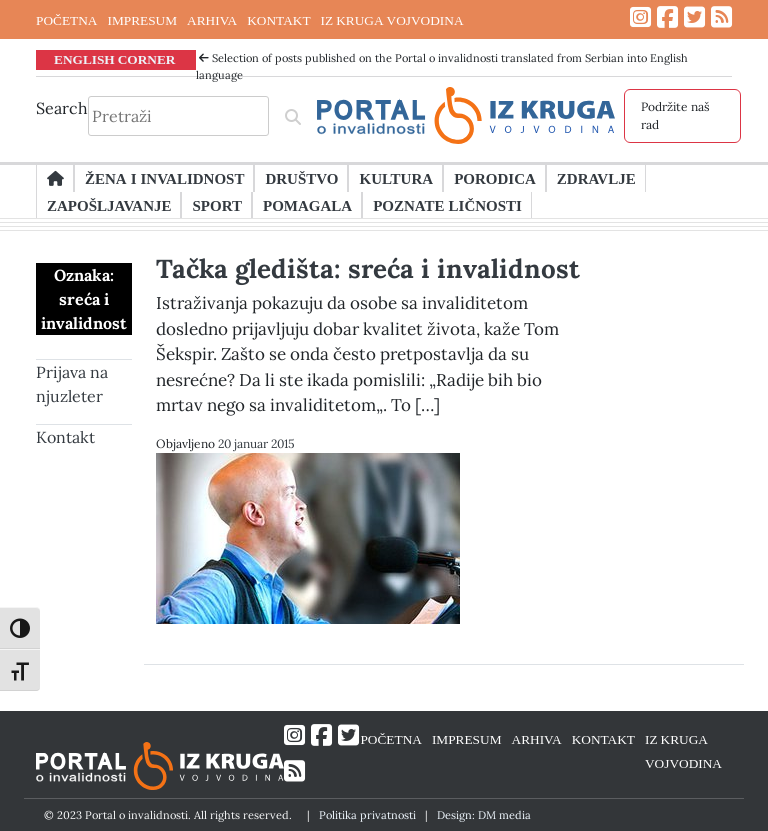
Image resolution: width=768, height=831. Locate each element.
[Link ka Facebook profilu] (667, 17)
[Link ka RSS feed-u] (721, 17)
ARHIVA (212, 20)
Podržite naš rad (675, 115)
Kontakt (65, 437)
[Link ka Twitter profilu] (694, 17)
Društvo (301, 178)
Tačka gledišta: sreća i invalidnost (368, 268)
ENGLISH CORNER (115, 59)
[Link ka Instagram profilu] (640, 17)
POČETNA (66, 20)
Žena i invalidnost (164, 178)
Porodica (495, 178)
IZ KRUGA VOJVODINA (392, 20)
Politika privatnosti (367, 815)
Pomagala (307, 205)
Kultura (396, 178)
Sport (216, 205)
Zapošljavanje (109, 205)
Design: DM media (484, 815)
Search (62, 108)
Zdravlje (596, 178)
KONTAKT (278, 20)
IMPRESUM (142, 20)
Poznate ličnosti (447, 205)
